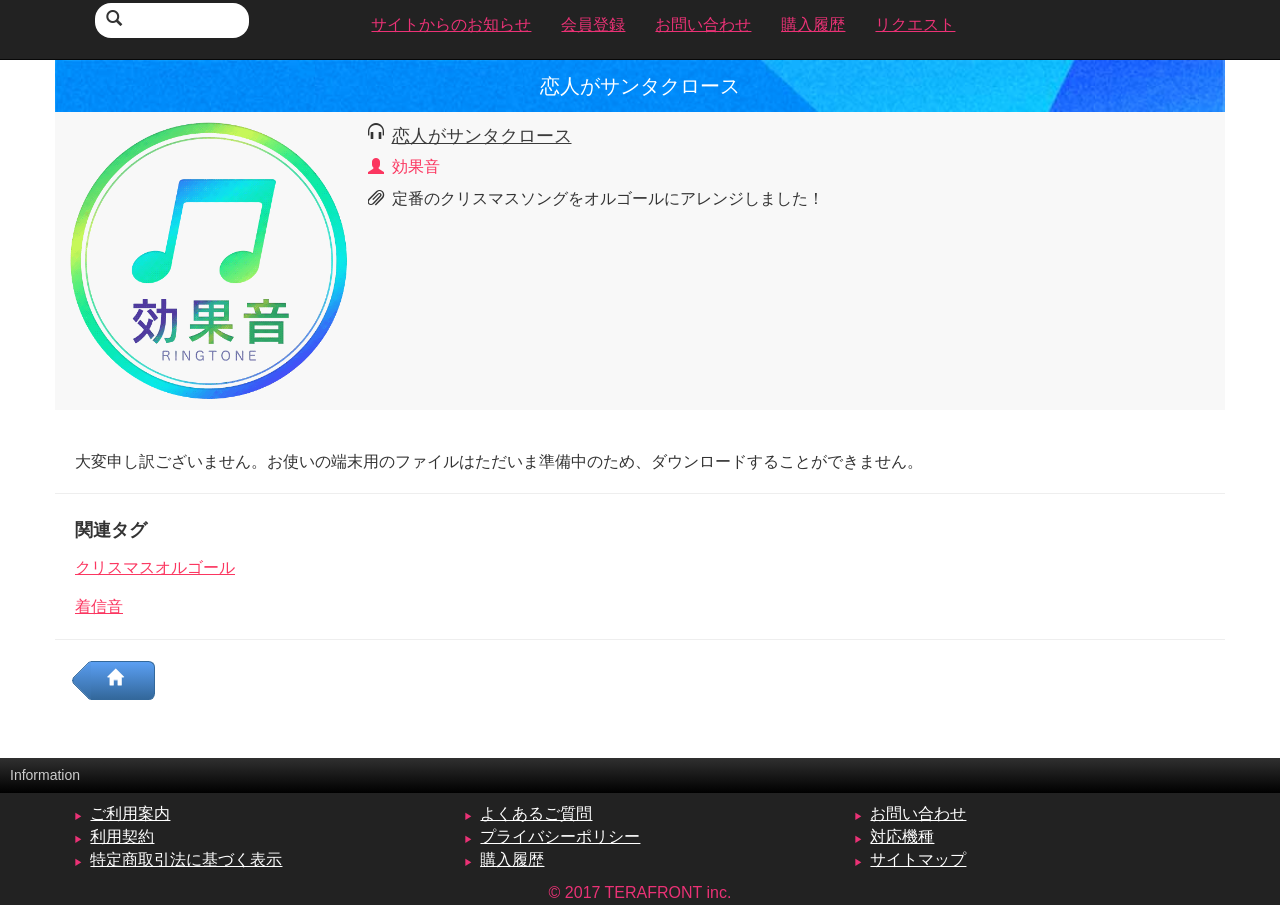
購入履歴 (512, 859)
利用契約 (122, 836)
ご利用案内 (130, 813)
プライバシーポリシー (560, 836)
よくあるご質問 (536, 813)
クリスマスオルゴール (155, 567)
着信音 (99, 606)
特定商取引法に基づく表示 (186, 859)
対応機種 (902, 836)
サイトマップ (918, 859)
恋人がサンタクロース (482, 135)
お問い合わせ (918, 813)
